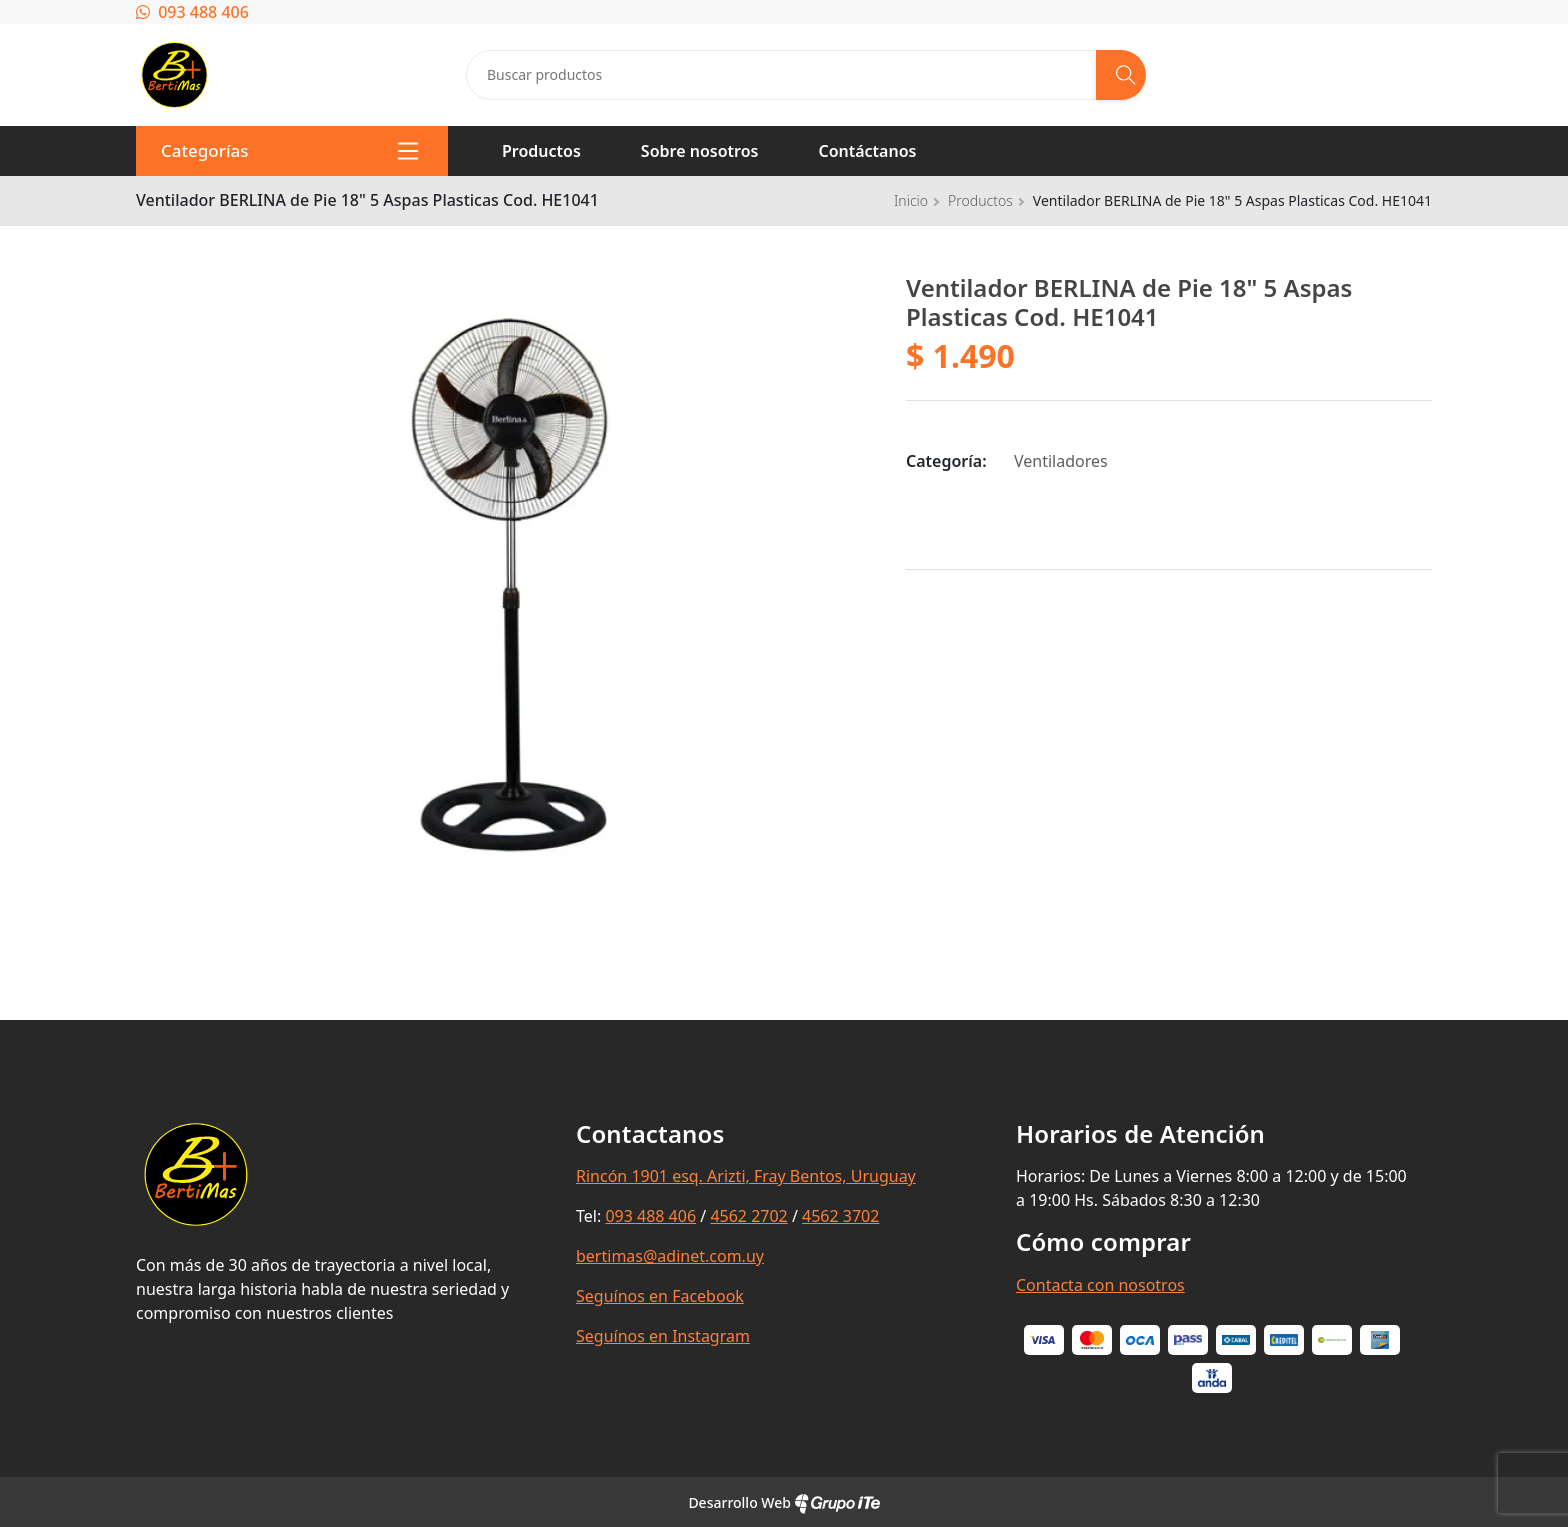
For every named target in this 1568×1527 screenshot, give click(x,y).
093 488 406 (192, 12)
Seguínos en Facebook (660, 1296)
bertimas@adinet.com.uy (670, 1256)
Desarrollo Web (783, 1502)
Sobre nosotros (700, 151)
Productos (541, 151)
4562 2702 (748, 1216)
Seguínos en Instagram (663, 1336)
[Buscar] (1121, 75)
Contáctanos (867, 151)
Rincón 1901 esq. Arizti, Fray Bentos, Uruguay (746, 1176)
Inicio (911, 200)
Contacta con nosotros (1100, 1285)
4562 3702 (840, 1216)
